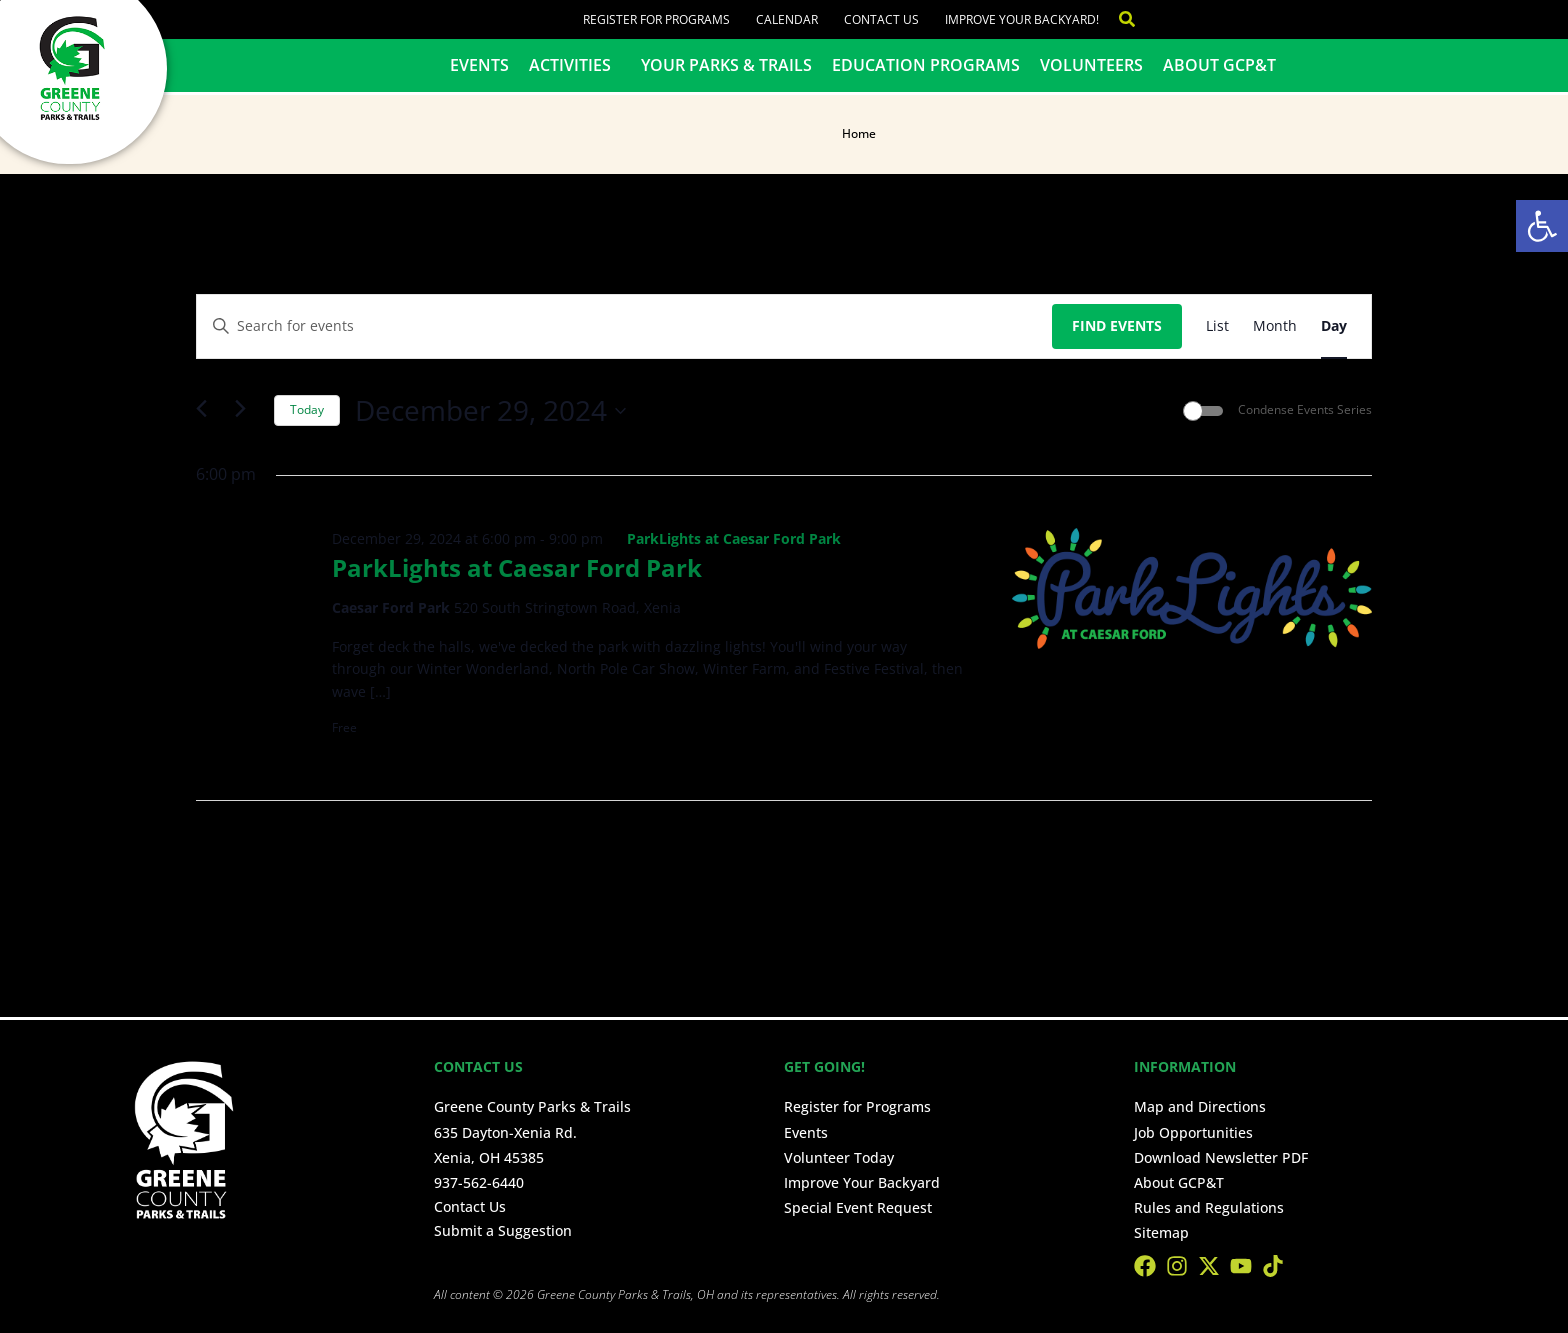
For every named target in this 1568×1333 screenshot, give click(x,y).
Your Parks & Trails (726, 65)
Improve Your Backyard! (1022, 19)
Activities (575, 65)
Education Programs (926, 65)
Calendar (787, 19)
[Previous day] (208, 411)
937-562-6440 (479, 1182)
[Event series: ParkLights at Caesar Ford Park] (725, 538)
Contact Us (881, 19)
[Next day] (247, 411)
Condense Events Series (1305, 410)
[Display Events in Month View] (1275, 326)
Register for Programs (656, 19)
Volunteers (1091, 65)
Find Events (1117, 325)
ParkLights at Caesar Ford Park (517, 567)
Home (859, 133)
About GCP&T (1219, 65)
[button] (1542, 226)
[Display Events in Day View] (1334, 326)
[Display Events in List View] (1217, 326)
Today (307, 409)
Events (479, 65)
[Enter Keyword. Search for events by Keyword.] (624, 326)
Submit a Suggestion (503, 1230)
